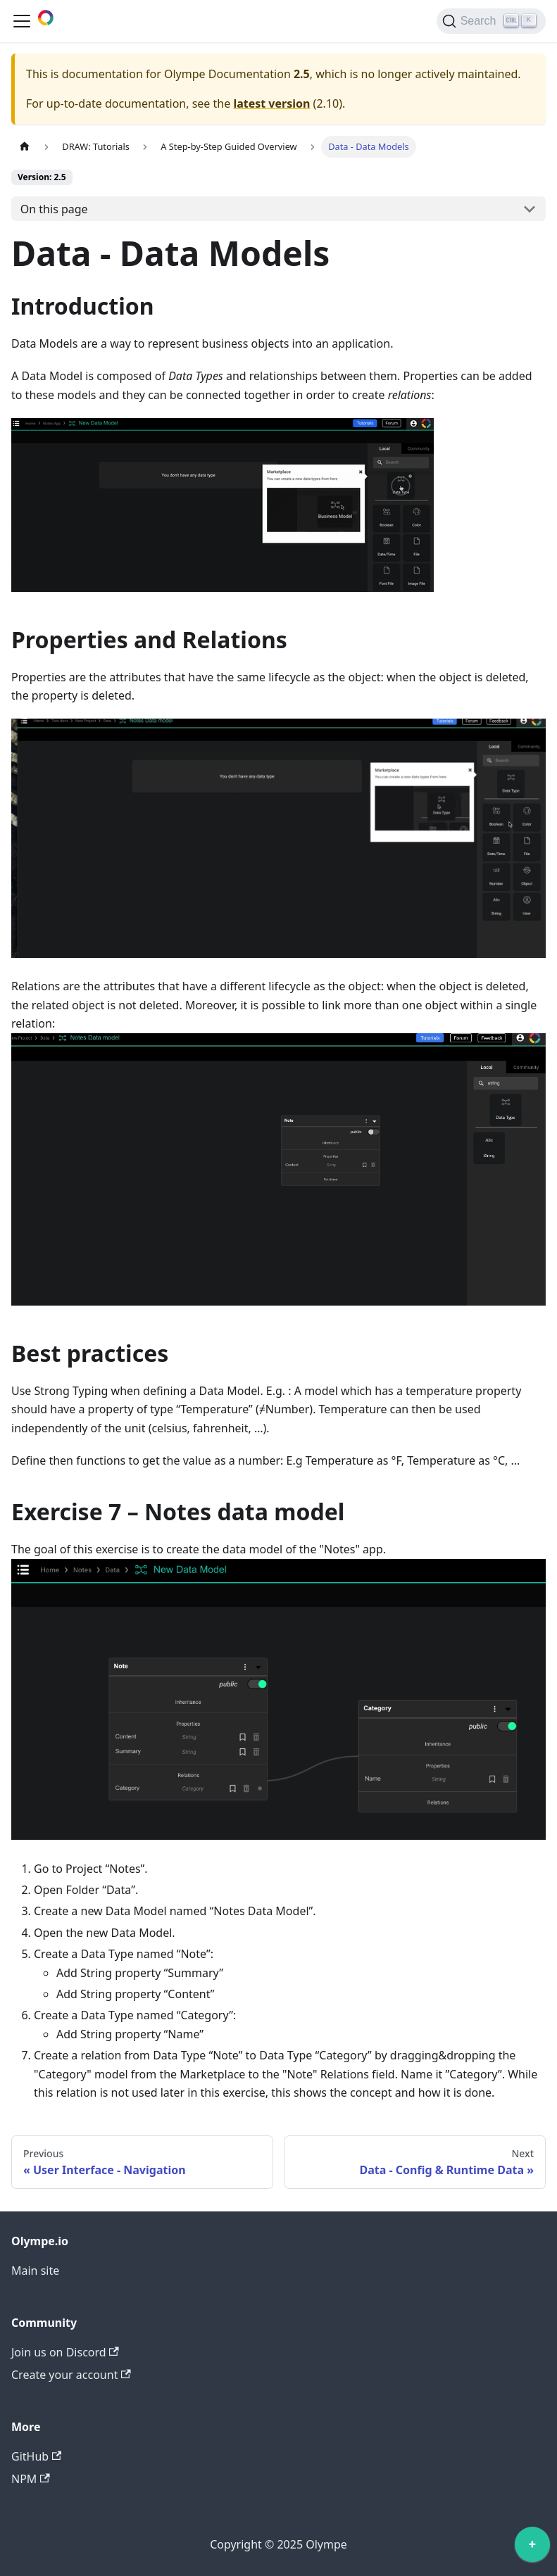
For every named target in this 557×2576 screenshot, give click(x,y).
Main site (35, 2270)
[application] (532, 2548)
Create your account (71, 2374)
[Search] (491, 21)
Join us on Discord (65, 2352)
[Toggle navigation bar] (21, 21)
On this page (54, 209)
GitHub (36, 2456)
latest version (271, 103)
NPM (30, 2479)
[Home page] (24, 147)
